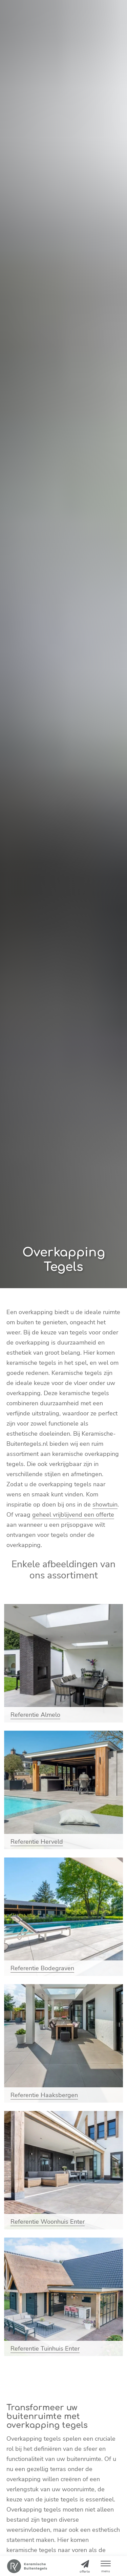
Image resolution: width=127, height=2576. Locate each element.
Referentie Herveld (36, 1842)
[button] (105, 2565)
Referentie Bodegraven (42, 1968)
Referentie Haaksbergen (44, 2095)
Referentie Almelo (35, 1715)
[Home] (26, 2566)
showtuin (105, 1504)
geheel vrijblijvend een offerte (73, 1515)
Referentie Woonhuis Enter (47, 2222)
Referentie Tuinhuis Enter (45, 2348)
